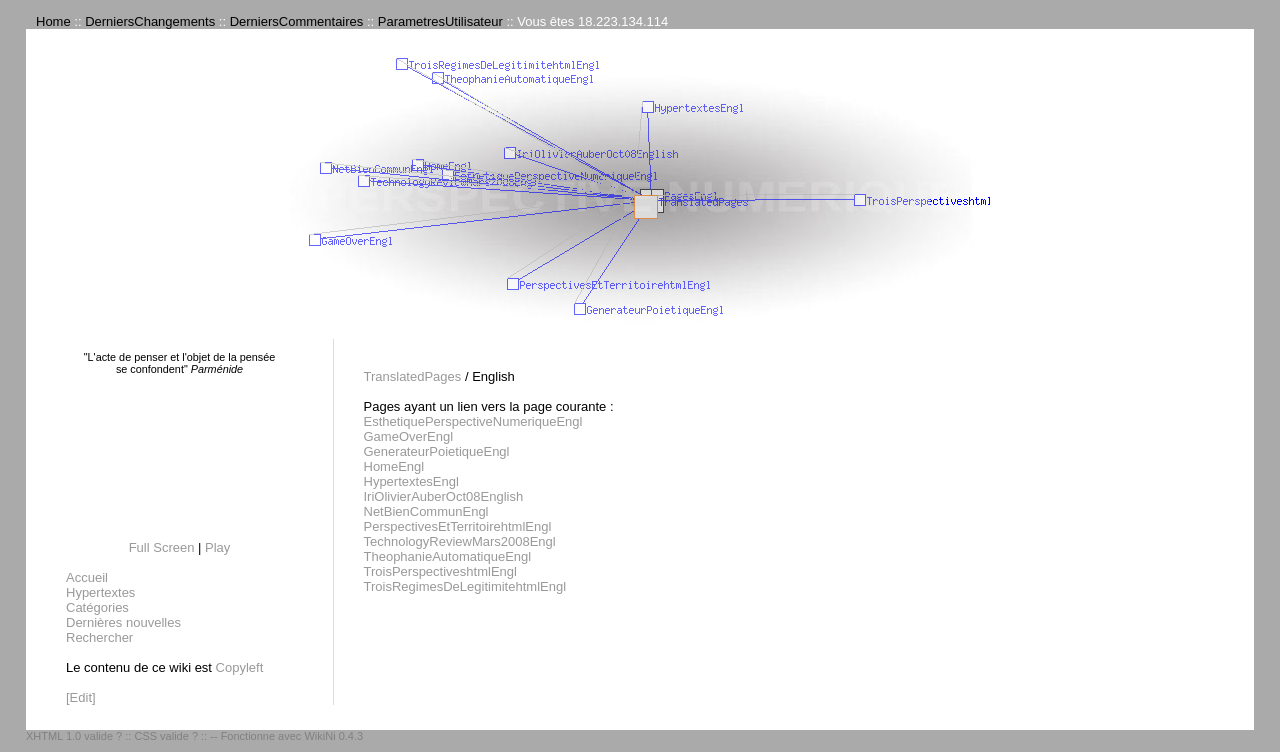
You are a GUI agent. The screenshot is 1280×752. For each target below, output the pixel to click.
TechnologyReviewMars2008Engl (460, 541)
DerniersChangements (150, 21)
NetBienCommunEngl (426, 511)
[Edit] (81, 697)
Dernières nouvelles (123, 622)
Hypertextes (100, 592)
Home (53, 21)
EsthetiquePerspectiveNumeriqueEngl (473, 421)
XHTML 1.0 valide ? (74, 736)
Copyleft (240, 667)
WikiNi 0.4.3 (333, 736)
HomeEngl (394, 466)
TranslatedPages (413, 376)
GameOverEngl (409, 436)
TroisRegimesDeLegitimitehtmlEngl (465, 586)
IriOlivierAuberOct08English (444, 496)
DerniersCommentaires (297, 21)
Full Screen (162, 547)
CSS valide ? (166, 736)
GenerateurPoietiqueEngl (437, 451)
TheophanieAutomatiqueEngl (448, 556)
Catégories (97, 607)
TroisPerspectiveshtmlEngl (440, 571)
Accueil (87, 577)
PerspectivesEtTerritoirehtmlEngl (458, 526)
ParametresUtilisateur (440, 21)
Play (217, 547)
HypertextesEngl (411, 481)
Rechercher (99, 637)
